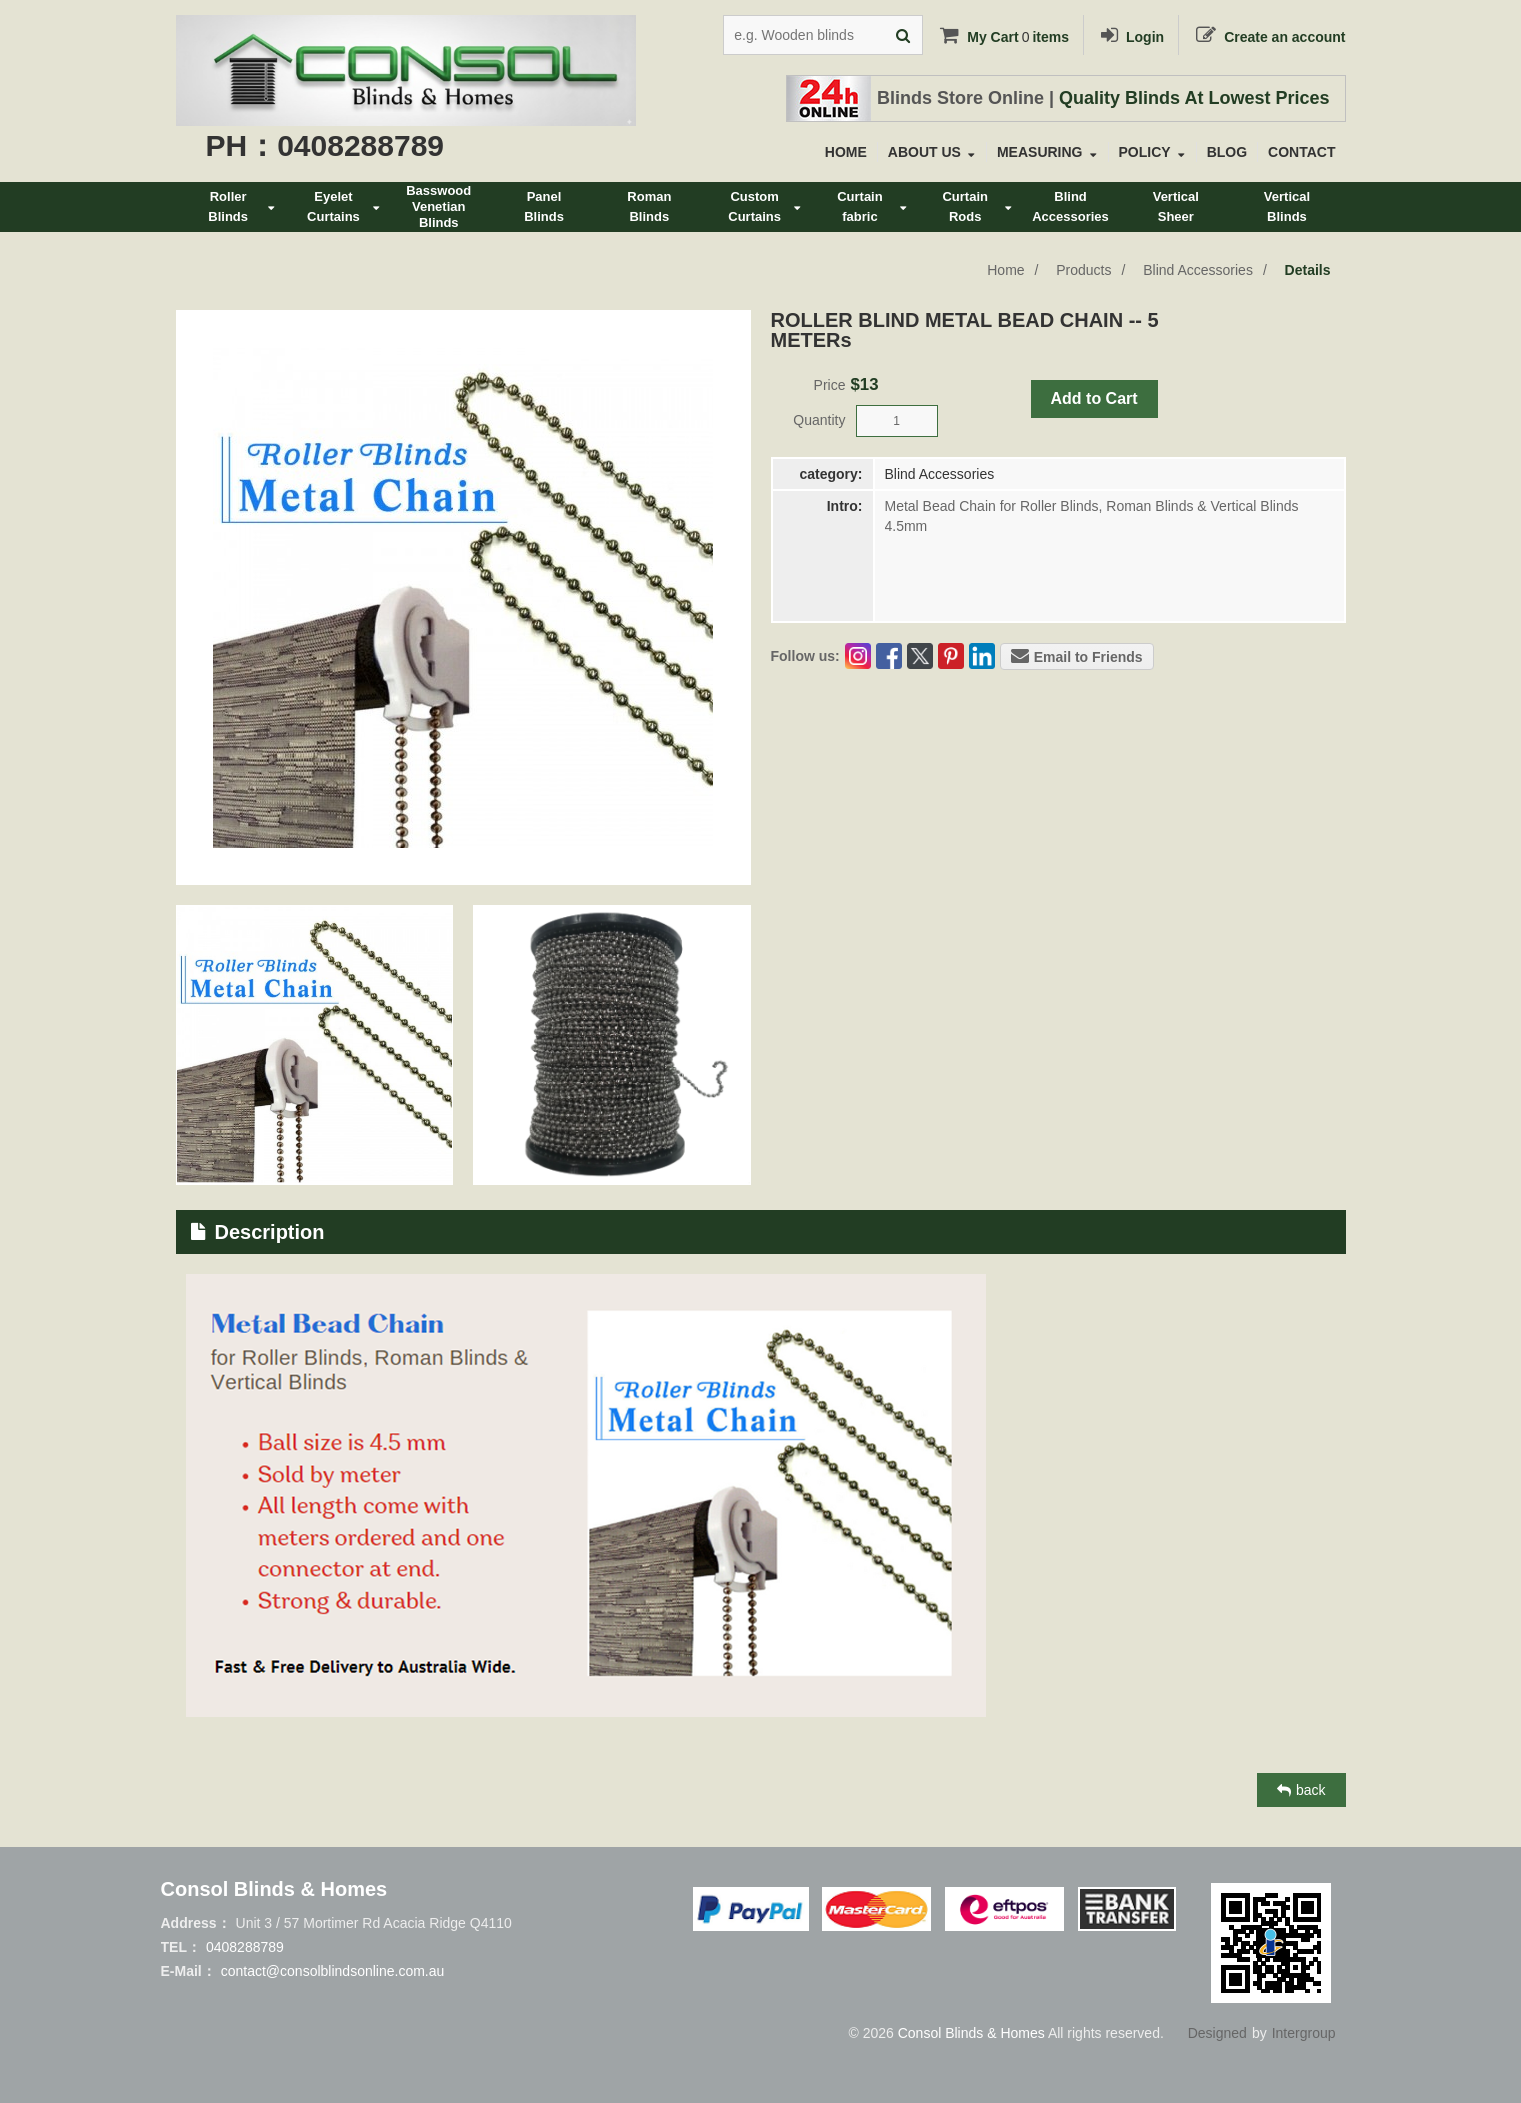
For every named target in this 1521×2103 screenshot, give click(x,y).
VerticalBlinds (1287, 206)
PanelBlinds (544, 206)
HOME (846, 152)
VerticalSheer (1176, 206)
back (1301, 1790)
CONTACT (1301, 152)
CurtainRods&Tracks (976, 210)
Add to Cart (1094, 398)
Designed (1217, 2033)
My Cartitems (1003, 37)
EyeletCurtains (343, 206)
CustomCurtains (764, 206)
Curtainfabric (871, 206)
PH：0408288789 (325, 145)
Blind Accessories (1198, 270)
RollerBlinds (241, 206)
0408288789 (245, 1947)
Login (1131, 37)
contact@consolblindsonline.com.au (333, 1971)
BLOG (1227, 152)
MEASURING (1046, 152)
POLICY (1152, 152)
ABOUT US (931, 152)
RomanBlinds (649, 206)
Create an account (1269, 37)
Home (1005, 270)
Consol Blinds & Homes (971, 2033)
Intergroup (1304, 2033)
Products (1083, 270)
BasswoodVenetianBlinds (438, 206)
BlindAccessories (1070, 206)
